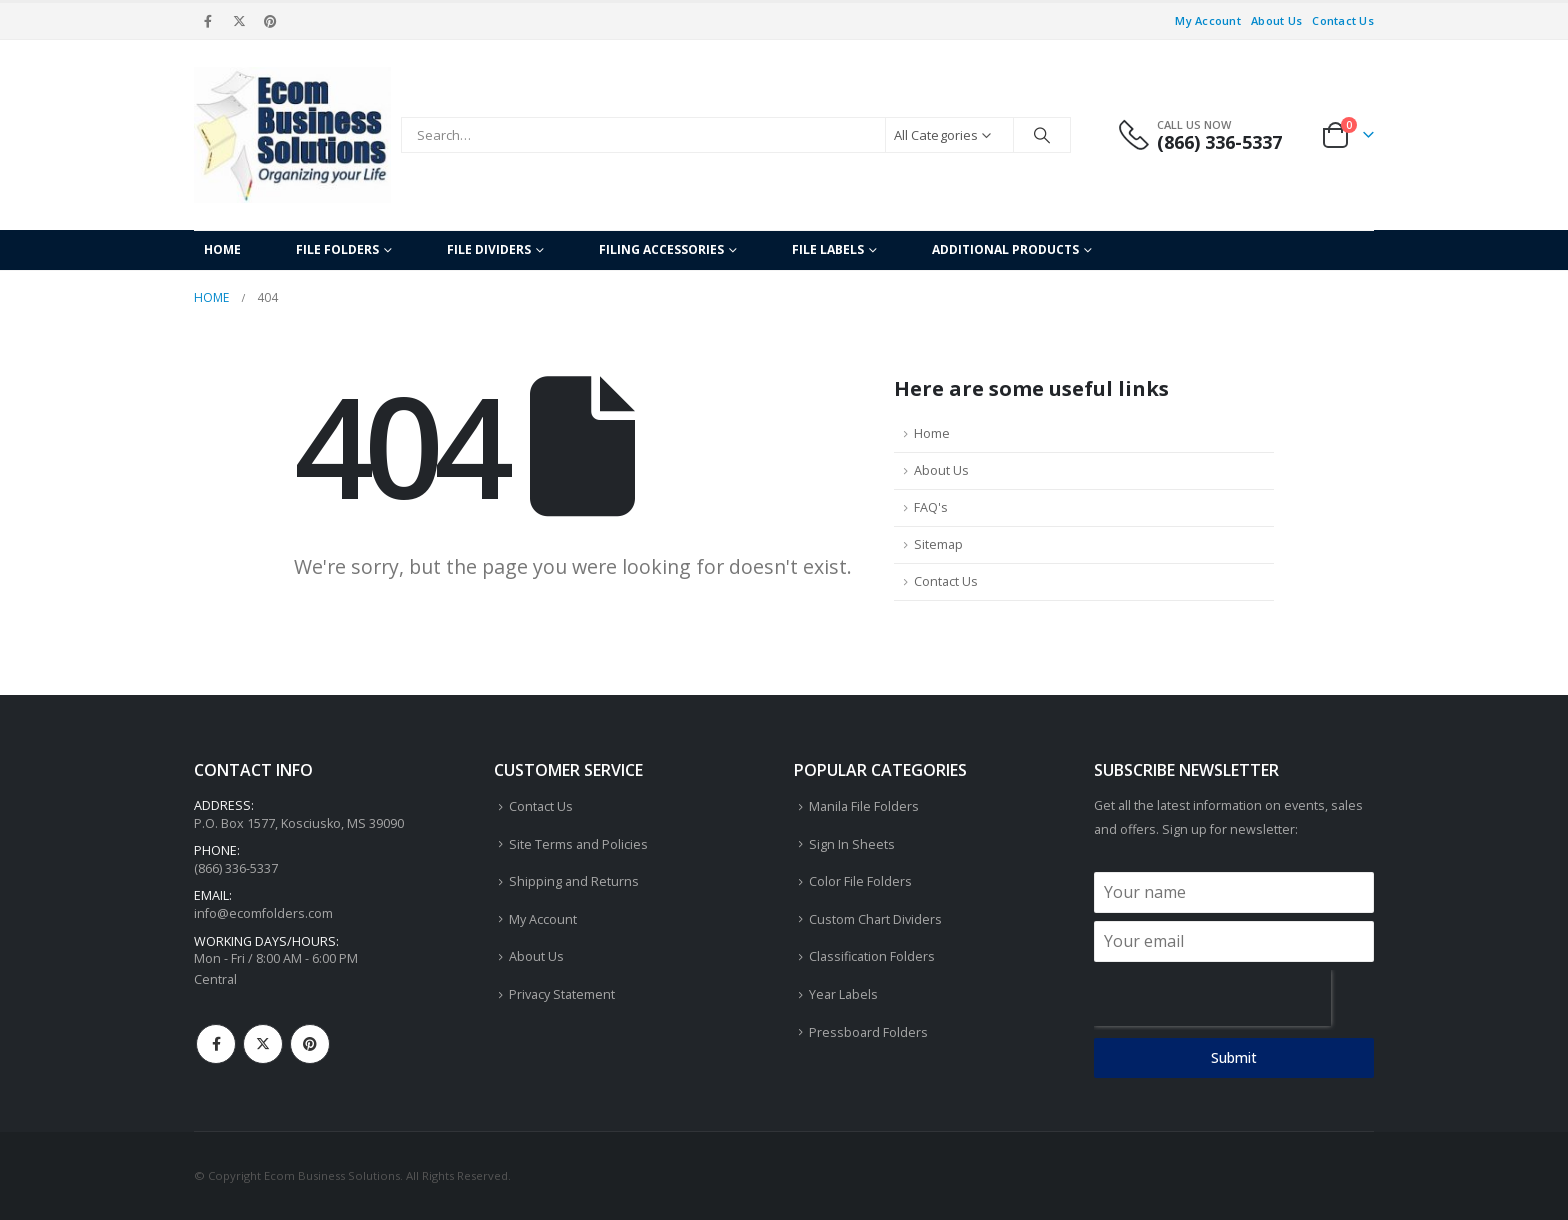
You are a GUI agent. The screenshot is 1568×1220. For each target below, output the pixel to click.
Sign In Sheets (852, 844)
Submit (1234, 1057)
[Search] (1042, 135)
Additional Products (1005, 249)
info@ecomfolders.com (263, 913)
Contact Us (1343, 20)
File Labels (828, 249)
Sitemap (938, 544)
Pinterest (310, 1044)
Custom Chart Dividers (875, 919)
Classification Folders (872, 956)
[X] (239, 21)
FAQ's (931, 507)
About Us (1276, 20)
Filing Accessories (661, 249)
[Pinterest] (271, 21)
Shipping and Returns (574, 881)
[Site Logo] (292, 135)
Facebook (216, 1044)
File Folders (337, 249)
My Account (1208, 20)
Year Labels (843, 994)
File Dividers (489, 249)
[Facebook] (208, 21)
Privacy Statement (562, 994)
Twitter (263, 1044)
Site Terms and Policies (578, 844)
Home (222, 249)
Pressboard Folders (868, 1032)
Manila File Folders (864, 806)
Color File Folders (860, 881)
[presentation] (1212, 998)
